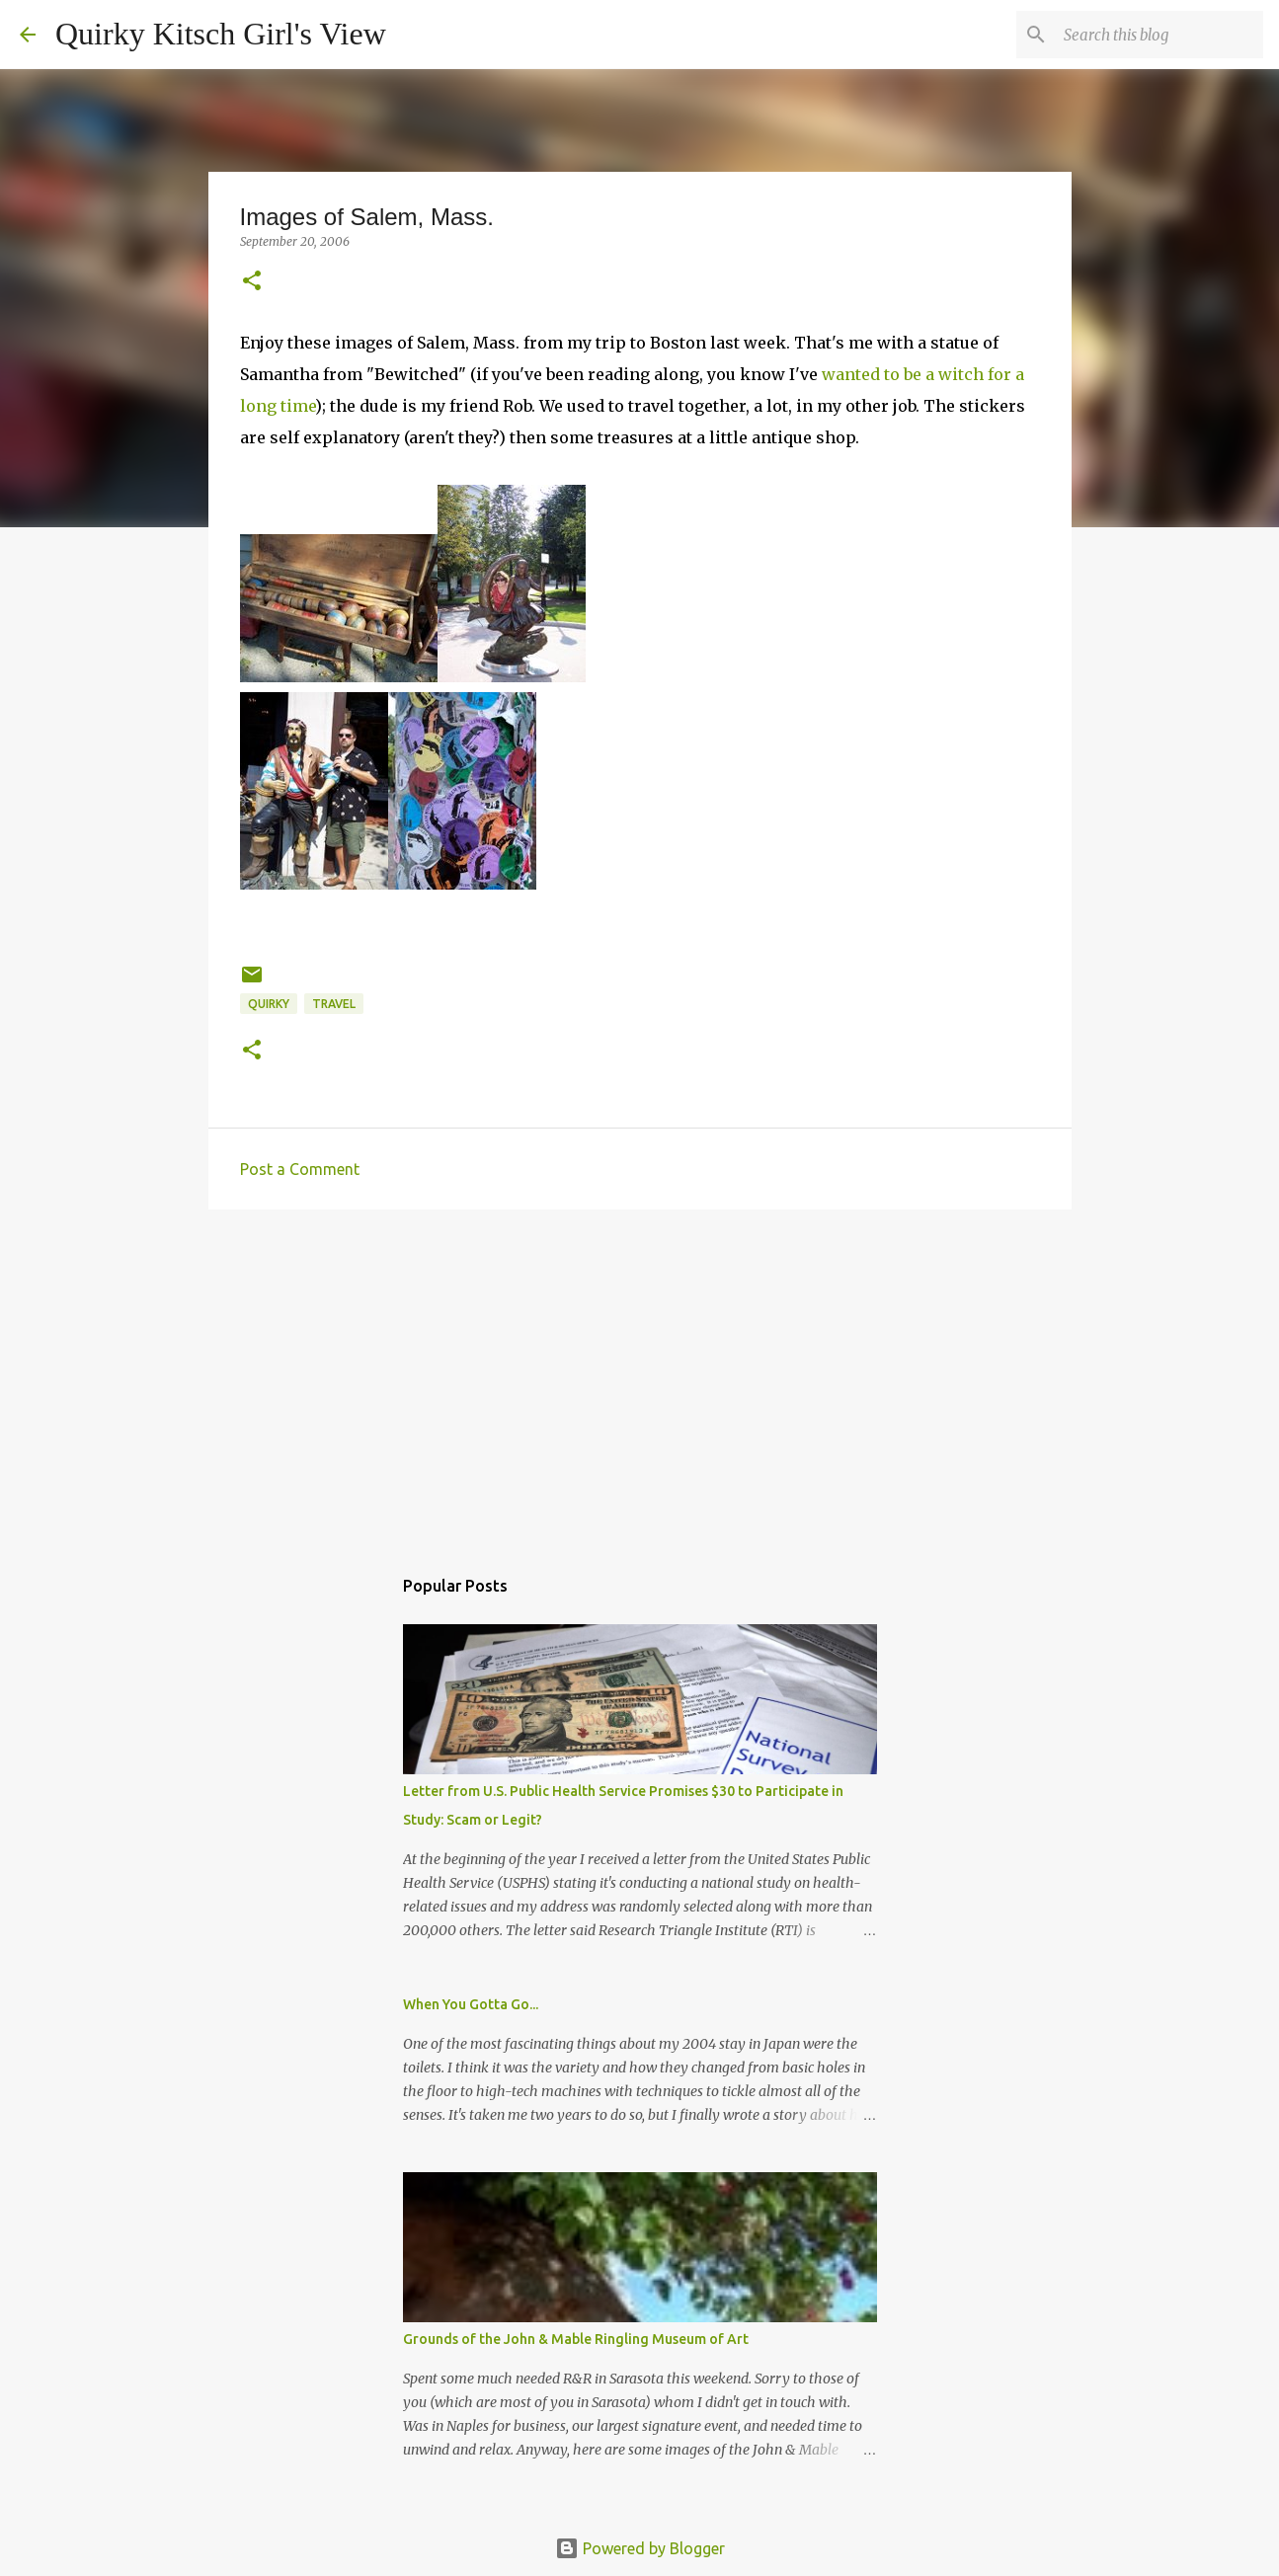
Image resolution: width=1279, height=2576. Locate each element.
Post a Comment (300, 1169)
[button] (252, 282)
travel (334, 1003)
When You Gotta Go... (470, 2004)
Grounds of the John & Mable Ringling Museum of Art (576, 2339)
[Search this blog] (1159, 34)
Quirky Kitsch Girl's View (220, 33)
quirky (268, 1003)
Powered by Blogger (640, 2548)
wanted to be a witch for (918, 374)
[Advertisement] (639, 1377)
